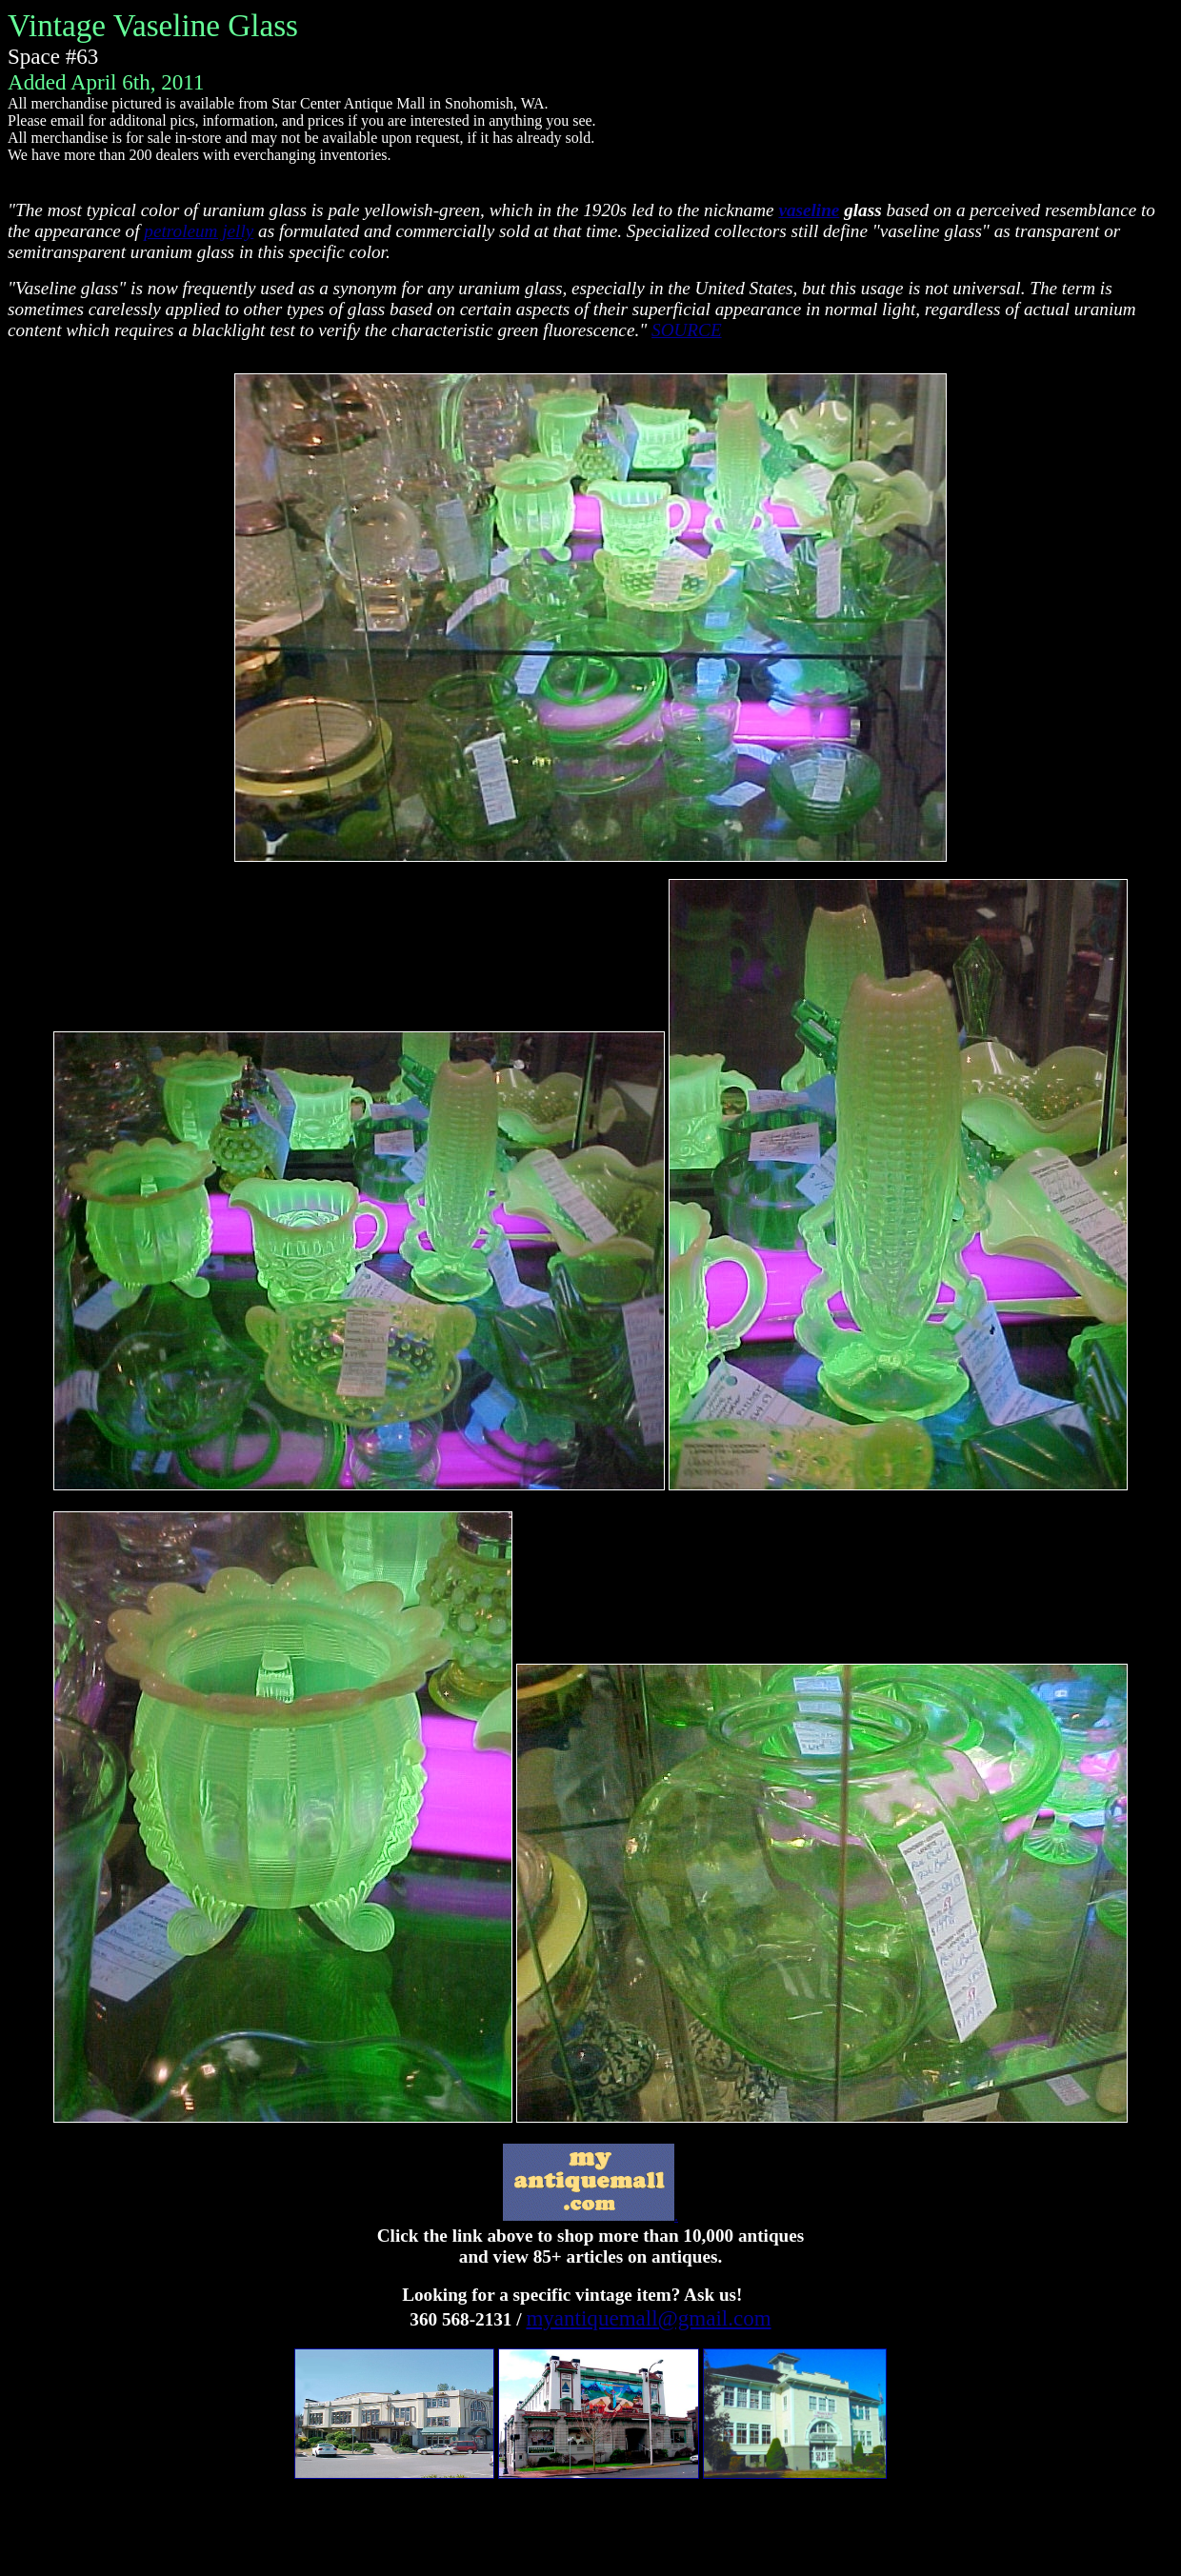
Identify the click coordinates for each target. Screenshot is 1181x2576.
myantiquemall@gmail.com (648, 2318)
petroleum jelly (198, 231)
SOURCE (686, 330)
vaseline (808, 210)
